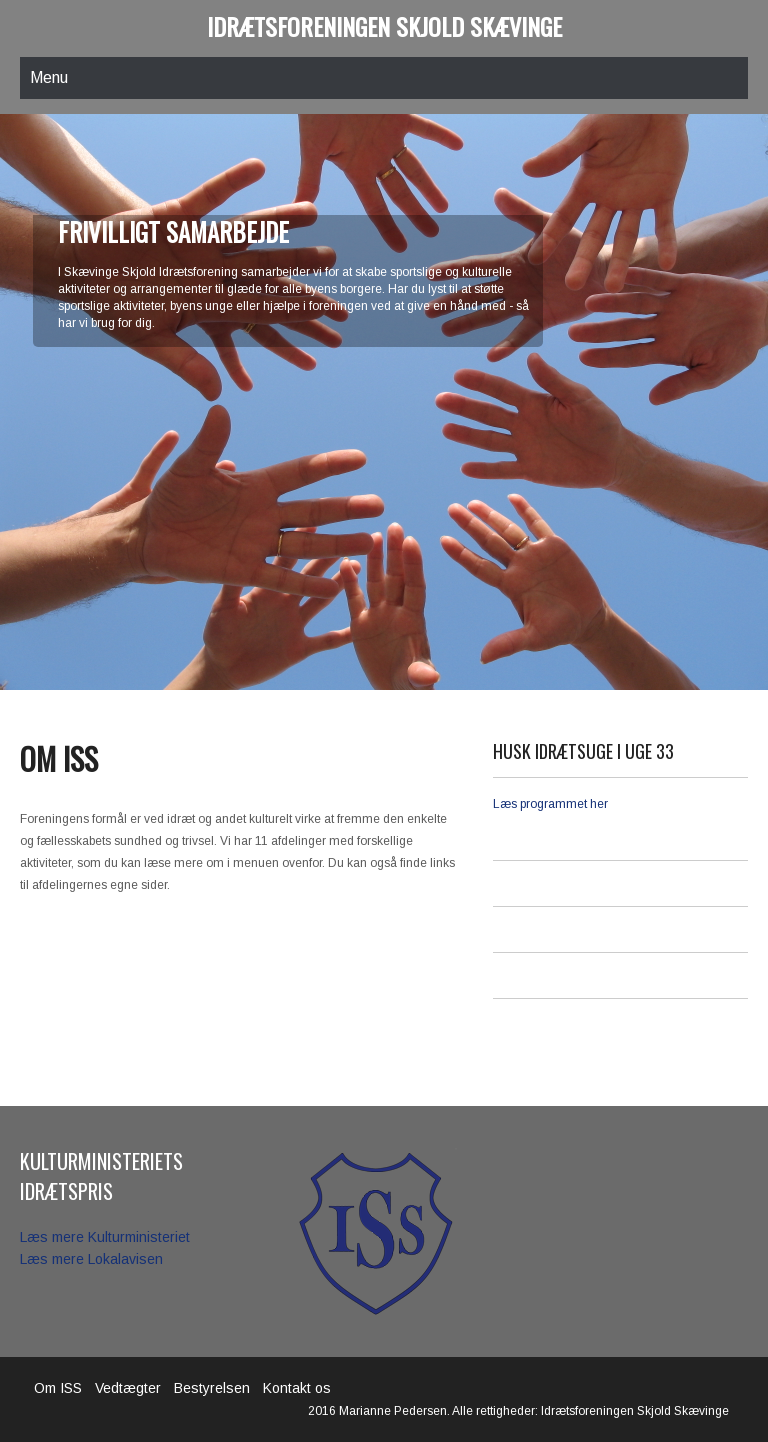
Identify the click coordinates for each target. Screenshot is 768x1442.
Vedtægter (128, 1388)
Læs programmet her (550, 804)
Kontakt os (297, 1388)
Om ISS (58, 1388)
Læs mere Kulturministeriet (105, 1237)
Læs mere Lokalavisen (91, 1259)
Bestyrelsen (212, 1388)
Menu (49, 77)
